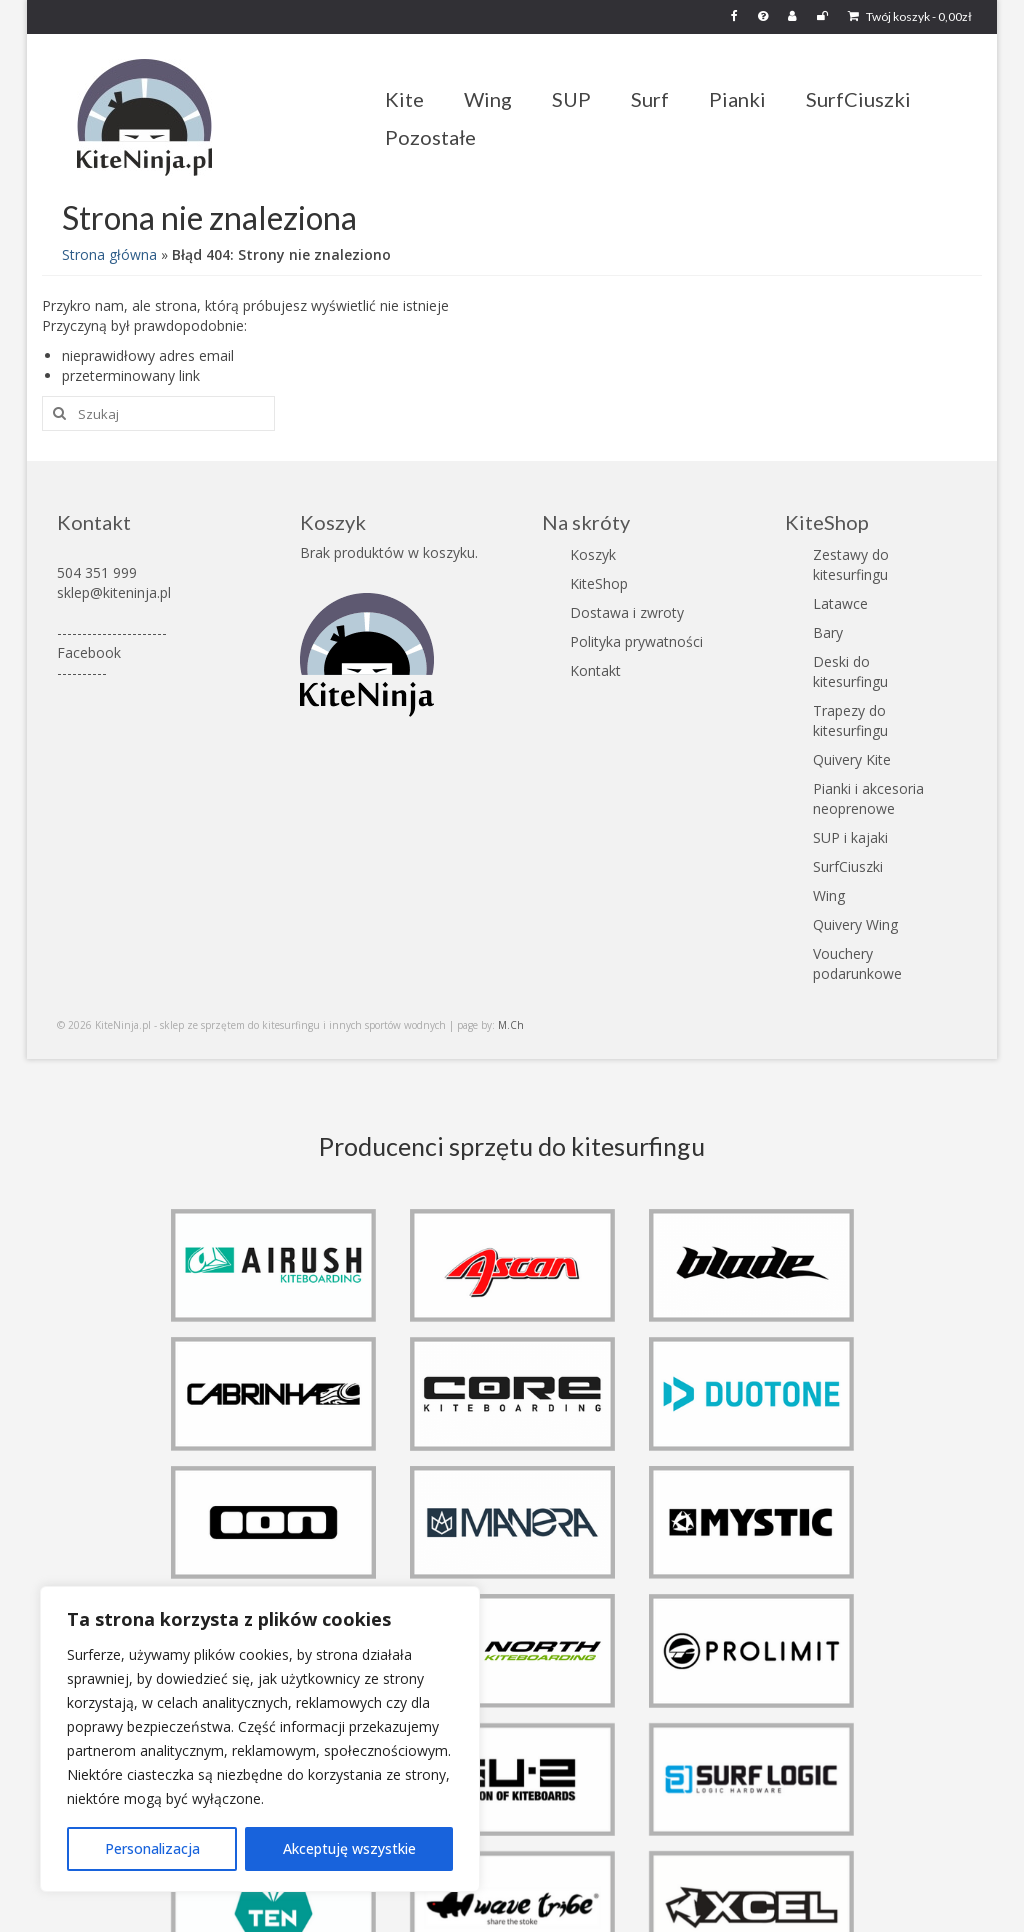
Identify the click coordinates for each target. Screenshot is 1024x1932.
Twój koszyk (910, 16)
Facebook (89, 652)
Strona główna (109, 254)
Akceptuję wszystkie (349, 1848)
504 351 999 (97, 572)
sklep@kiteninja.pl (114, 592)
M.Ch (511, 1025)
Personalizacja (152, 1848)
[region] (260, 1739)
